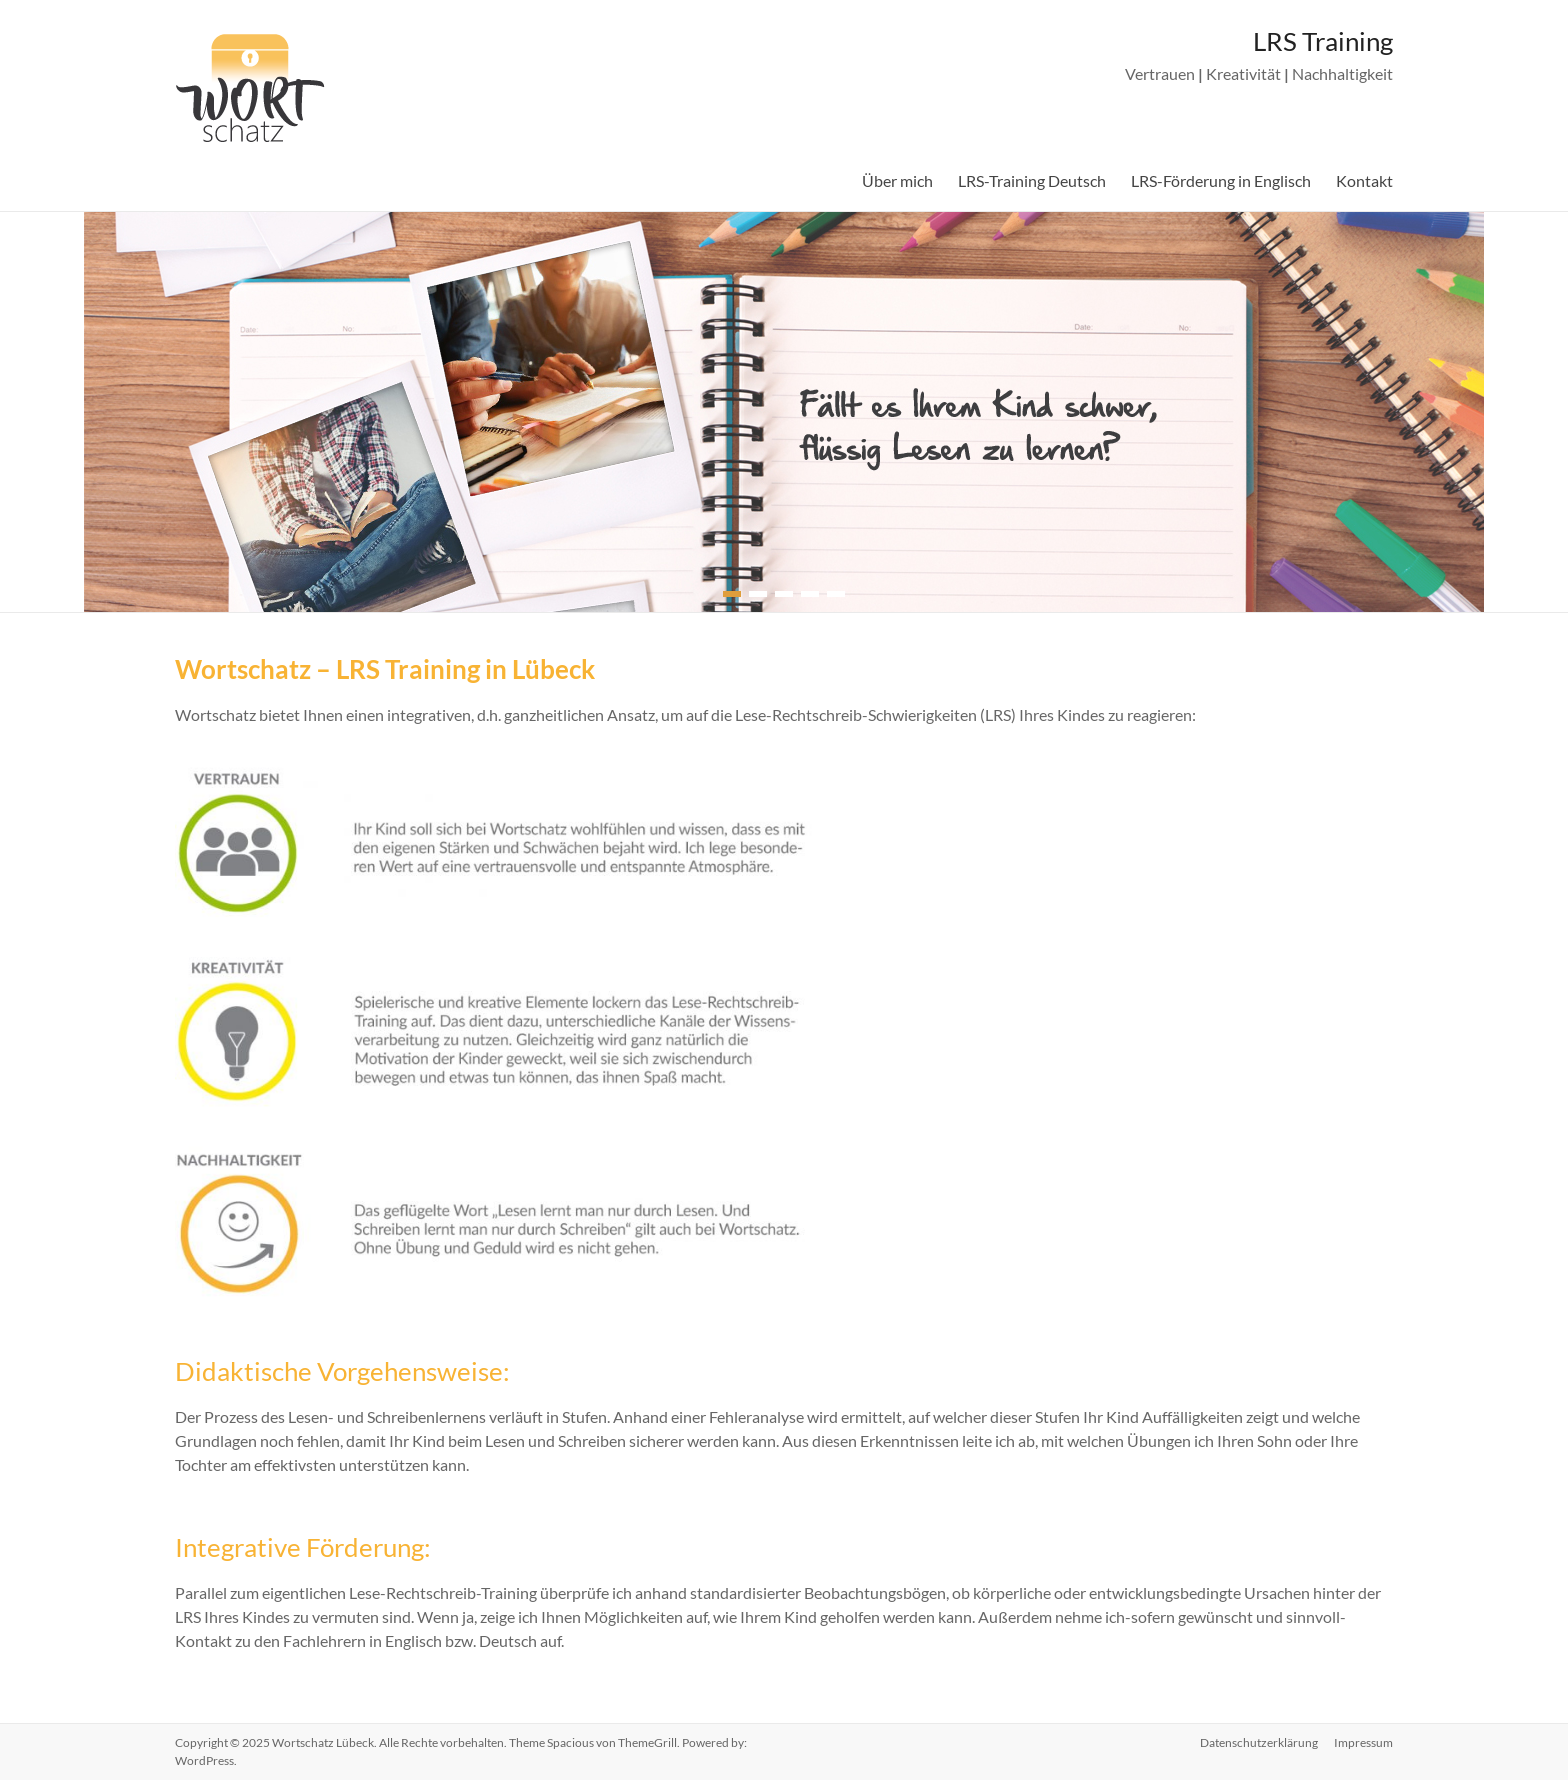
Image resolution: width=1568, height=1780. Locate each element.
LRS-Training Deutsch (1032, 180)
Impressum (1363, 1742)
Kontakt (1364, 180)
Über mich (897, 180)
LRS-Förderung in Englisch (1221, 180)
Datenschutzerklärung (1259, 1742)
